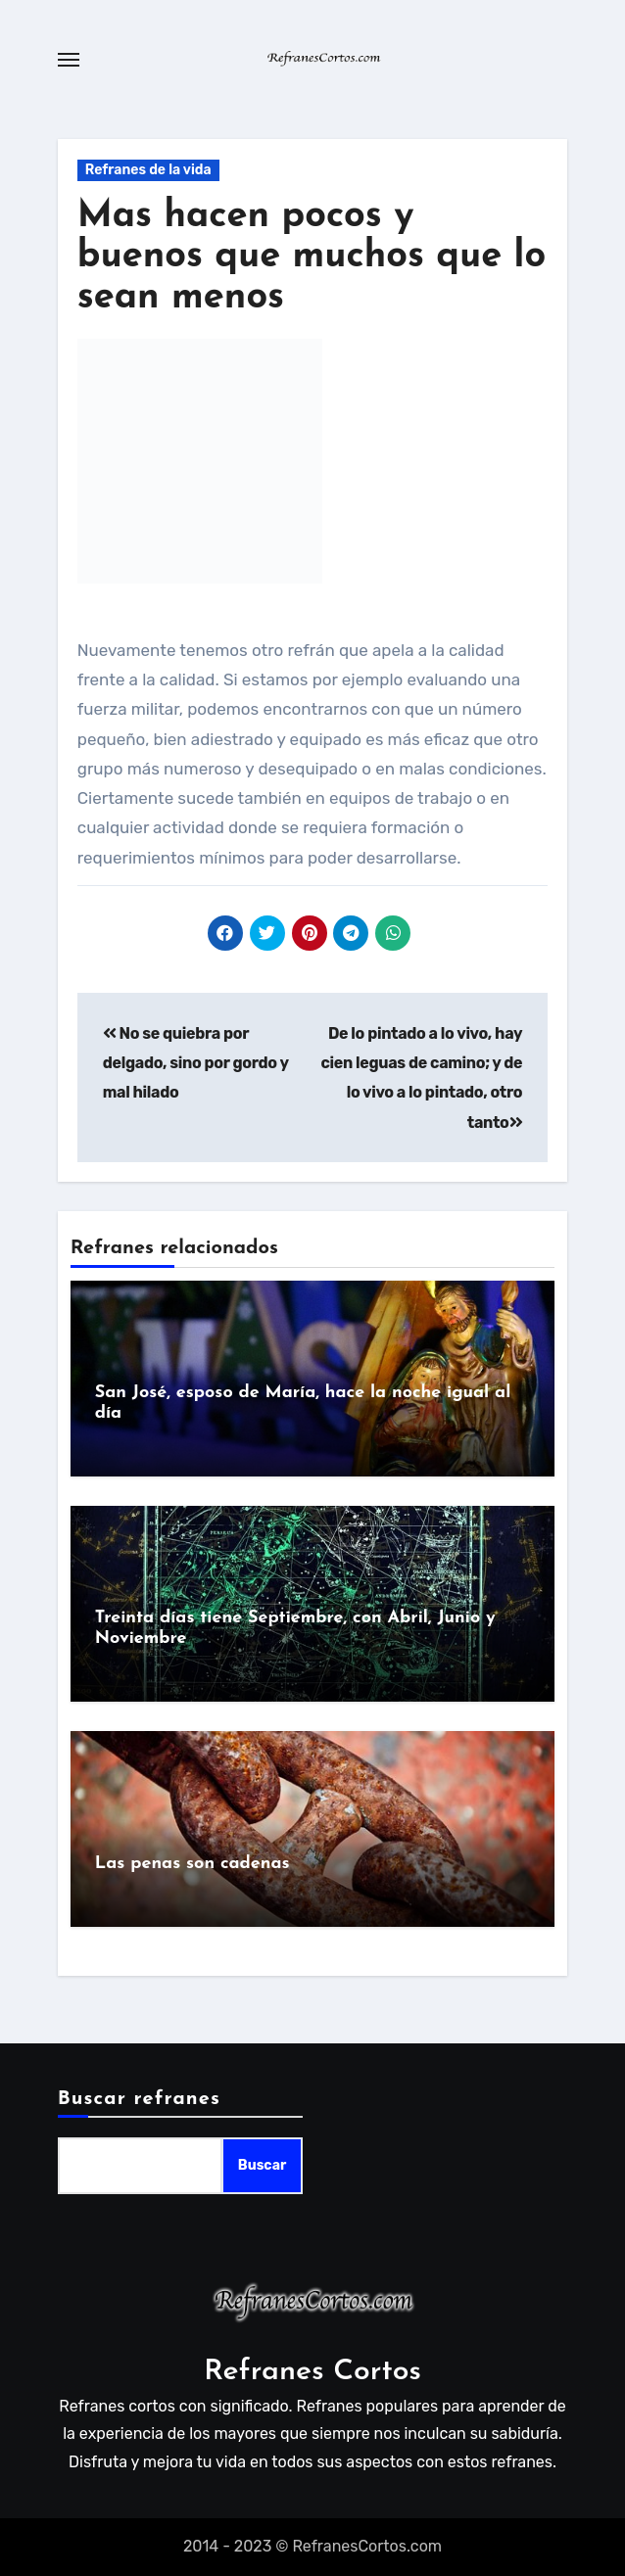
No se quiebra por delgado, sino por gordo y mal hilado (196, 1063)
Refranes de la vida (148, 170)
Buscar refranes (139, 2099)
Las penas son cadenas (192, 1863)
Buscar (262, 2166)
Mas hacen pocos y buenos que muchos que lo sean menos (311, 258)
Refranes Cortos (312, 2372)
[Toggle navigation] (68, 60)
